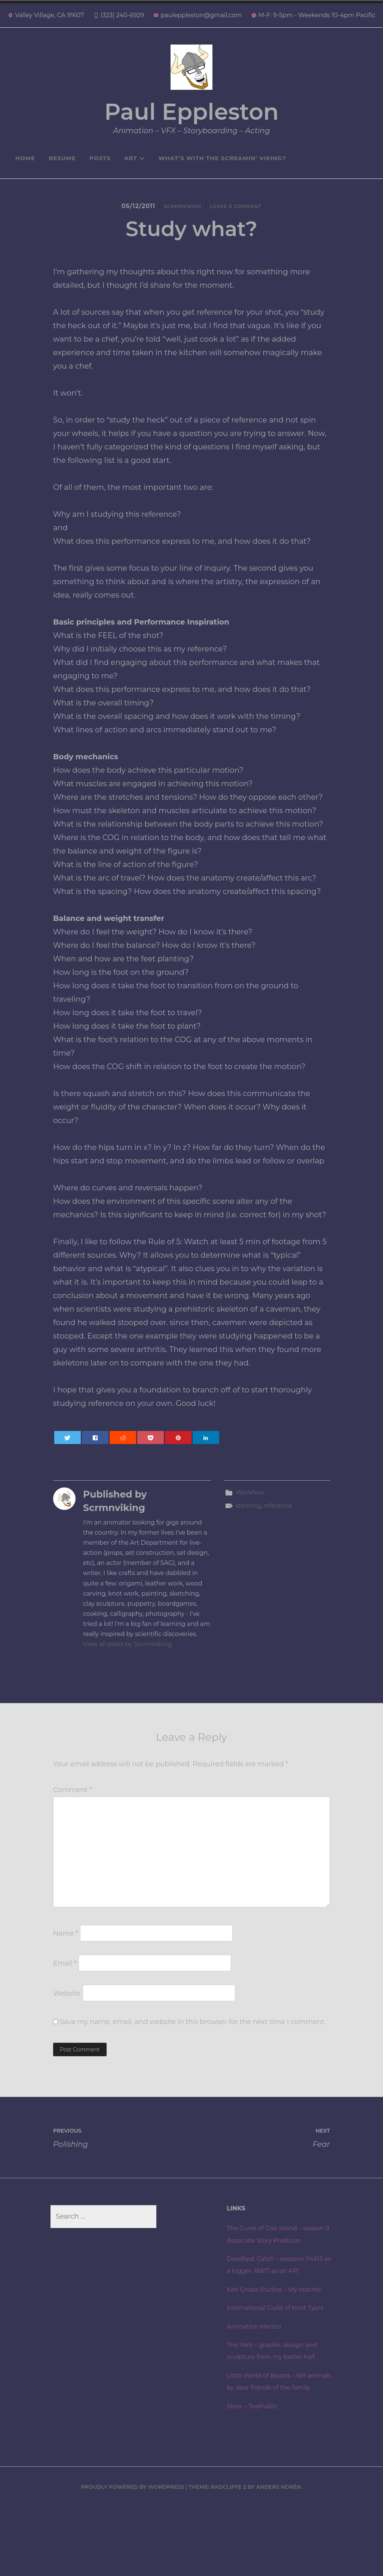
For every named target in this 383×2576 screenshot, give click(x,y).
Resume (62, 158)
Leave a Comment (241, 209)
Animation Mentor (258, 2383)
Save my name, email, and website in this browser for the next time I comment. (193, 2030)
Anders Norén (278, 2555)
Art (134, 158)
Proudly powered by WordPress (132, 2555)
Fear (261, 2144)
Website (66, 2001)
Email (65, 1972)
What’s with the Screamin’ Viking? (222, 158)
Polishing (122, 2144)
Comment (72, 1798)
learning (248, 1513)
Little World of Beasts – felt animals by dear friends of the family (277, 2444)
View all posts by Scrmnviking (127, 1651)
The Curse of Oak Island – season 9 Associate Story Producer (269, 2248)
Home (25, 158)
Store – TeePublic (255, 2474)
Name (65, 1942)
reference (277, 1513)
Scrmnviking (175, 209)
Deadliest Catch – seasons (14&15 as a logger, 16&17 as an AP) (276, 2291)
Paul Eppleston (191, 111)
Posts (100, 158)
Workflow (250, 1500)
